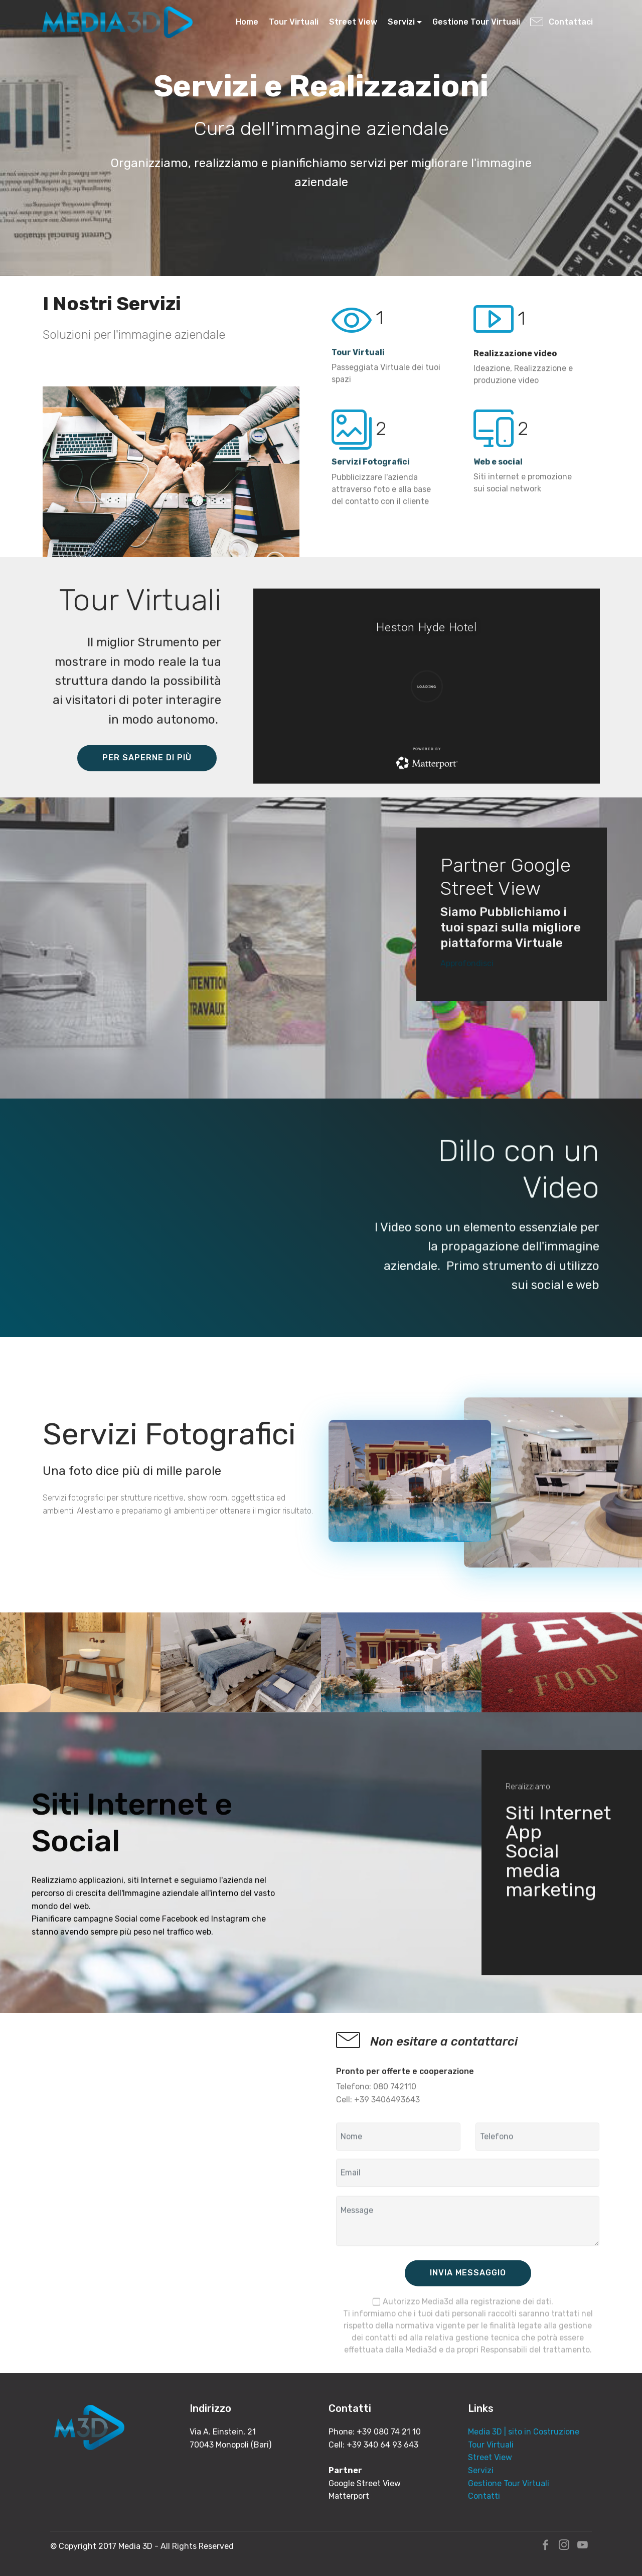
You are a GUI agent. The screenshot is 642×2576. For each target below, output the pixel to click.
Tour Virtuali (293, 22)
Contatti (484, 2496)
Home (247, 22)
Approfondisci (467, 974)
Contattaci (563, 22)
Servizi (401, 22)
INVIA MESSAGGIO (468, 2296)
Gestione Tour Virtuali (476, 22)
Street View (353, 22)
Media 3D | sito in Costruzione (523, 2431)
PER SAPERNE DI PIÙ (147, 782)
